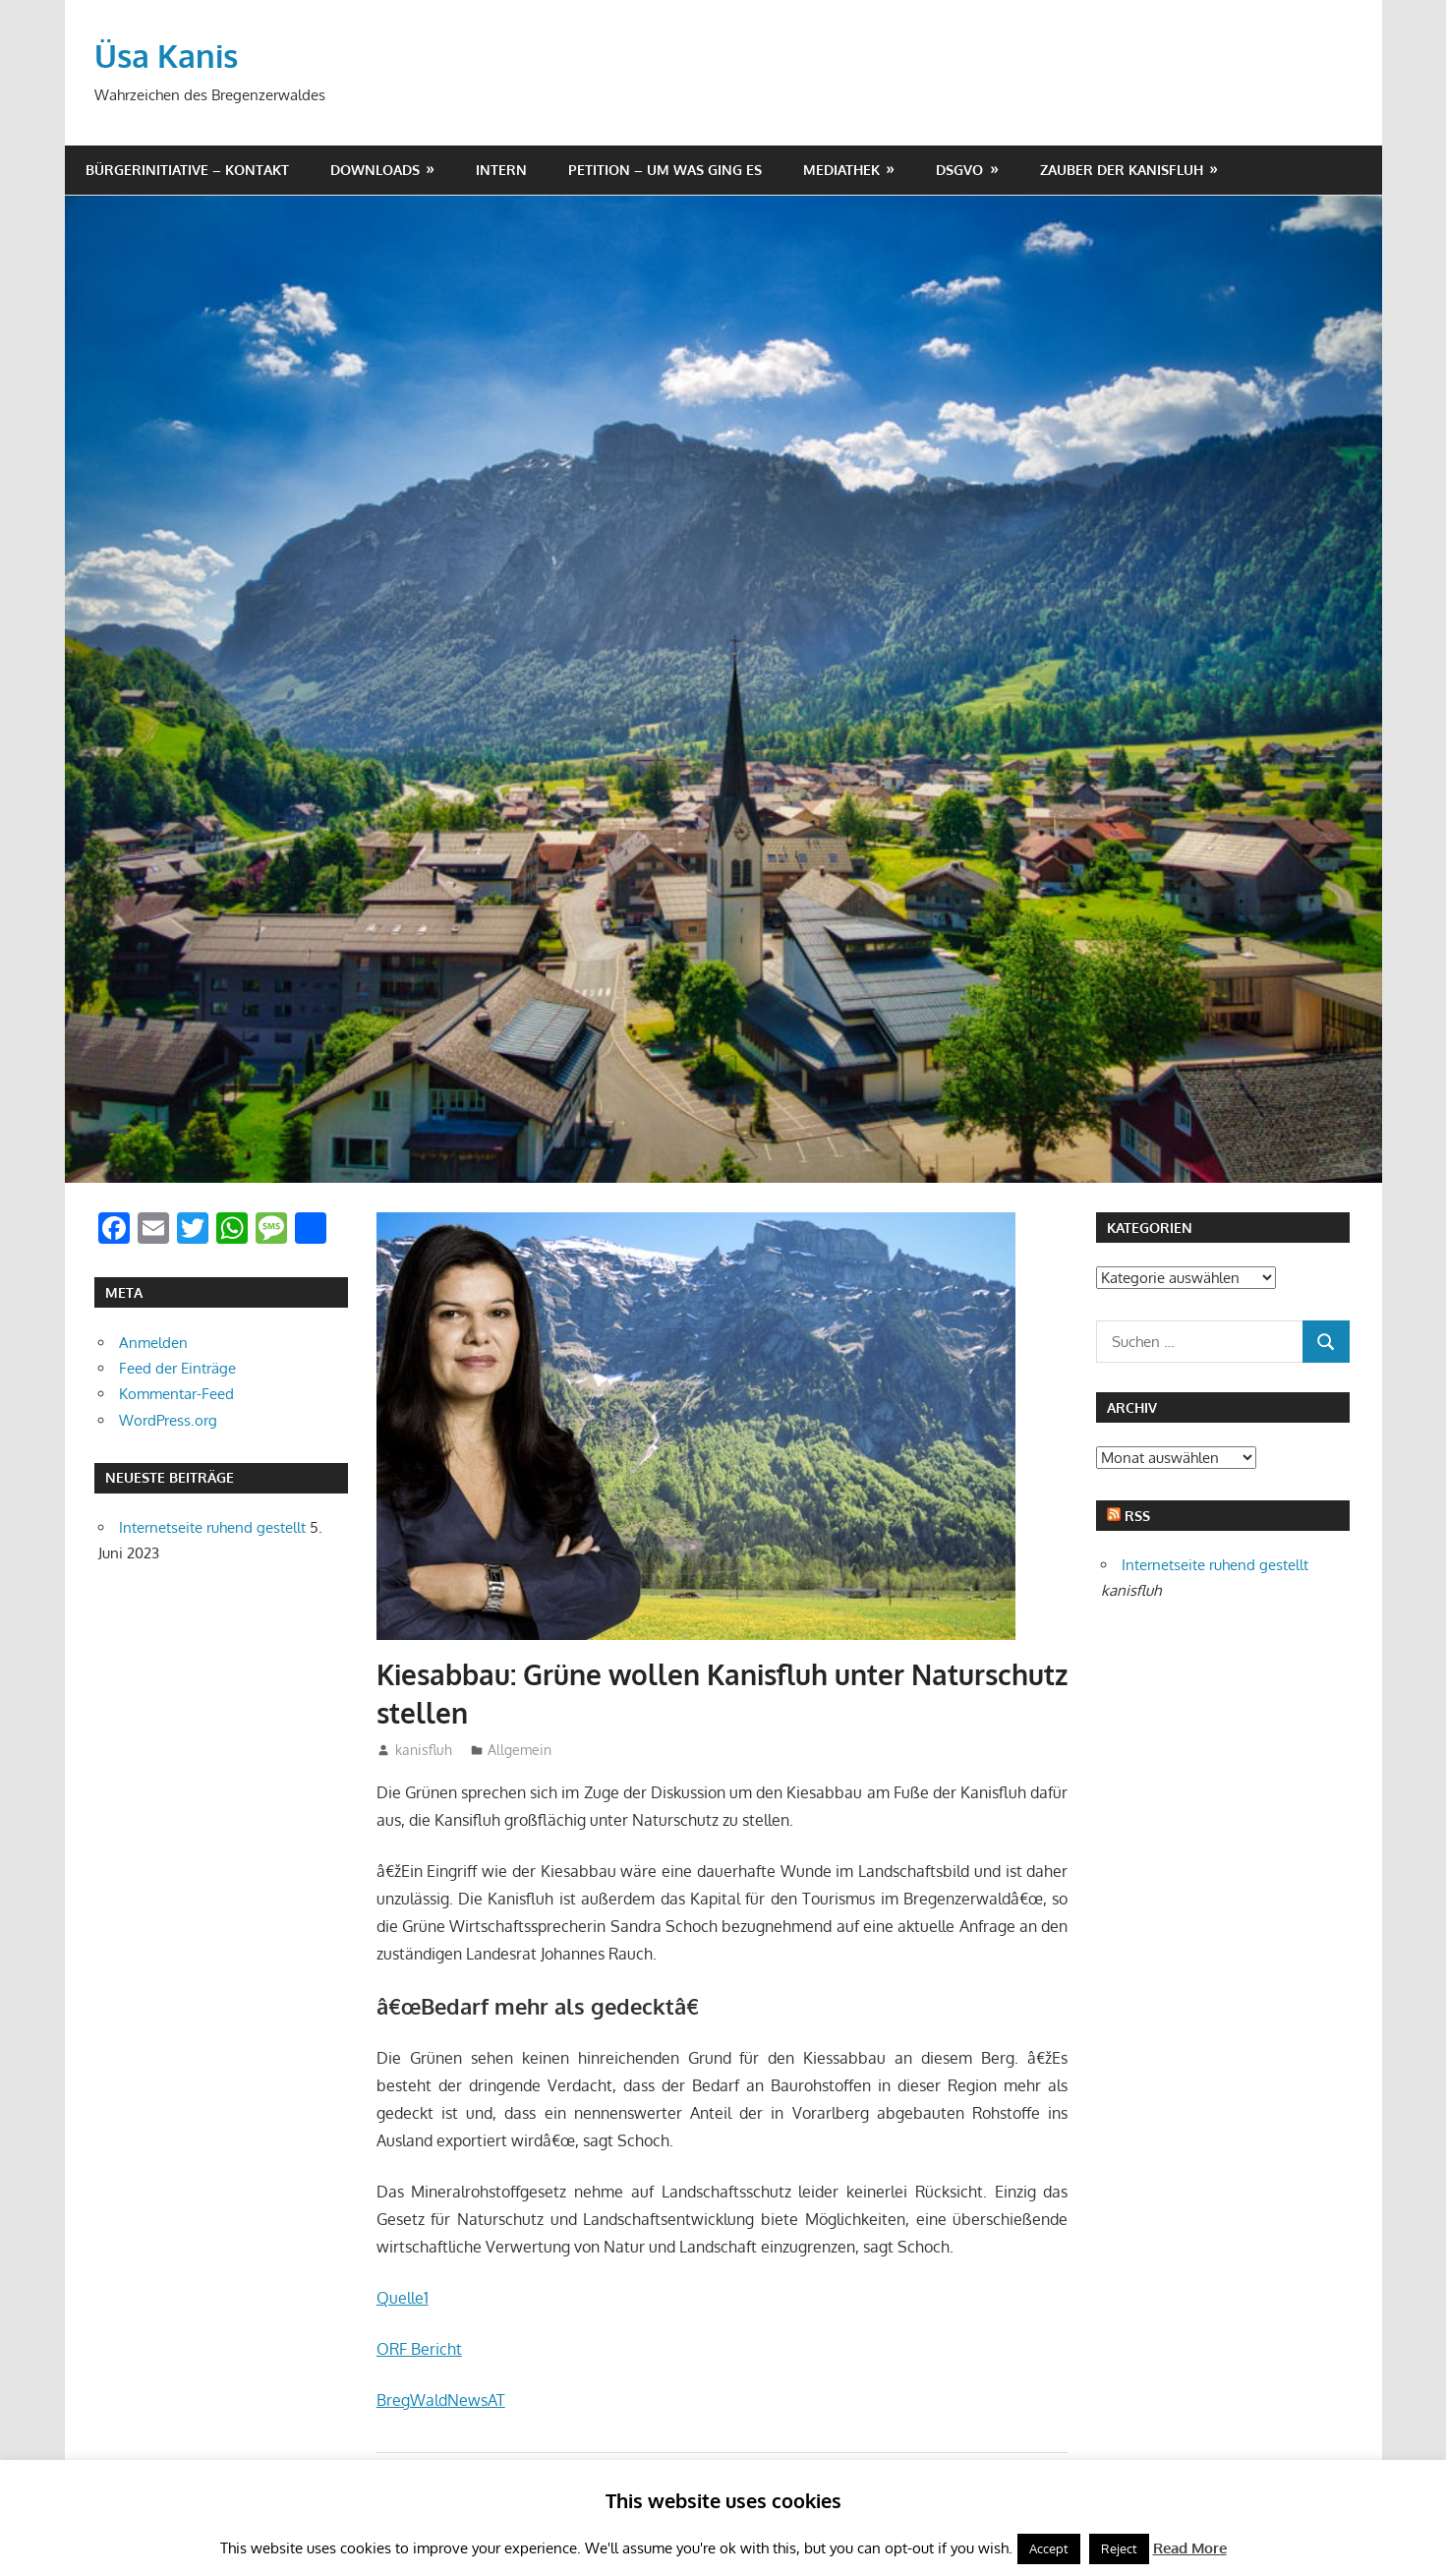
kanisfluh (423, 1749)
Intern (501, 169)
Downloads (375, 169)
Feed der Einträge (177, 1368)
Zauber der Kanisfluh (1121, 169)
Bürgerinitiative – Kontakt (187, 169)
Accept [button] (1049, 2548)
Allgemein (519, 1749)
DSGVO (959, 169)
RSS (1137, 1515)
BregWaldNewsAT (440, 2400)
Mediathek (841, 169)
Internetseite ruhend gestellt (212, 1527)
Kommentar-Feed (176, 1393)
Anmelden (153, 1342)
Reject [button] (1119, 2548)
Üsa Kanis (166, 55)
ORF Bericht (419, 2349)
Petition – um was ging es (665, 169)
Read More (1190, 2548)
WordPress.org (168, 1420)
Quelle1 (402, 2298)
